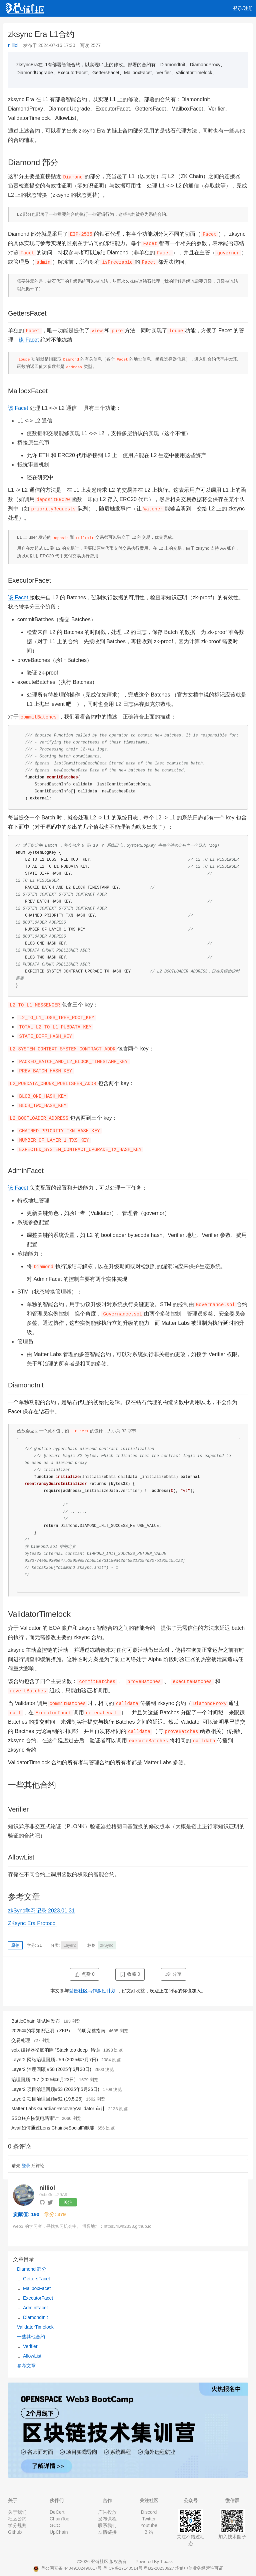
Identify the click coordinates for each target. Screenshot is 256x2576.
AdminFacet (35, 2307)
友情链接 (107, 2532)
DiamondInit (35, 2317)
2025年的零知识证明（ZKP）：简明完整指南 (58, 2030)
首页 (16, 25)
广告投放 (107, 2512)
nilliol (13, 45)
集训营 (96, 25)
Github (15, 2532)
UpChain (59, 2532)
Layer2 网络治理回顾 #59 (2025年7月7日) (54, 2059)
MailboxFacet (37, 2288)
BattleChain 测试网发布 (35, 2021)
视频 (54, 25)
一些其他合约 (31, 2336)
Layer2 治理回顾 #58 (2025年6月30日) (51, 2069)
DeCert (57, 2512)
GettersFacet (36, 2278)
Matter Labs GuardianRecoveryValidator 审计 (58, 2108)
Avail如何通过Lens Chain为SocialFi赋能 (52, 2128)
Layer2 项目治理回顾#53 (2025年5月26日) (55, 2089)
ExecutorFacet (38, 2298)
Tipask (166, 2561)
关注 (68, 2202)
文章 (35, 25)
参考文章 (26, 2365)
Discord (149, 2512)
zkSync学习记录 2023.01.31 (41, 1910)
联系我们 (107, 2525)
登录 (26, 2165)
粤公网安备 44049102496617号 (68, 2568)
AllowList (32, 2356)
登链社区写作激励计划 (92, 1990)
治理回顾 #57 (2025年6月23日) (43, 2079)
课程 (74, 25)
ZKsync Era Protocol (32, 1923)
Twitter (149, 2518)
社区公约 (17, 2518)
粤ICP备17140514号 (123, 2568)
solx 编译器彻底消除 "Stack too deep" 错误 (55, 2050)
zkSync (106, 1945)
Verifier (30, 2346)
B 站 (148, 2532)
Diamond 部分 (31, 2269)
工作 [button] (120, 25)
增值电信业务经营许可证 (199, 2568)
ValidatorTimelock (35, 2327)
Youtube (148, 2525)
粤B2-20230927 (159, 2568)
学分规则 (17, 2525)
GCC (55, 2525)
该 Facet (29, 340)
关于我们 (17, 2512)
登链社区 (100, 2561)
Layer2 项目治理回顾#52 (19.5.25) (47, 2099)
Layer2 (70, 1945)
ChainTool (60, 2518)
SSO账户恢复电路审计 (35, 2118)
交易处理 (20, 2040)
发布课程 (107, 2518)
